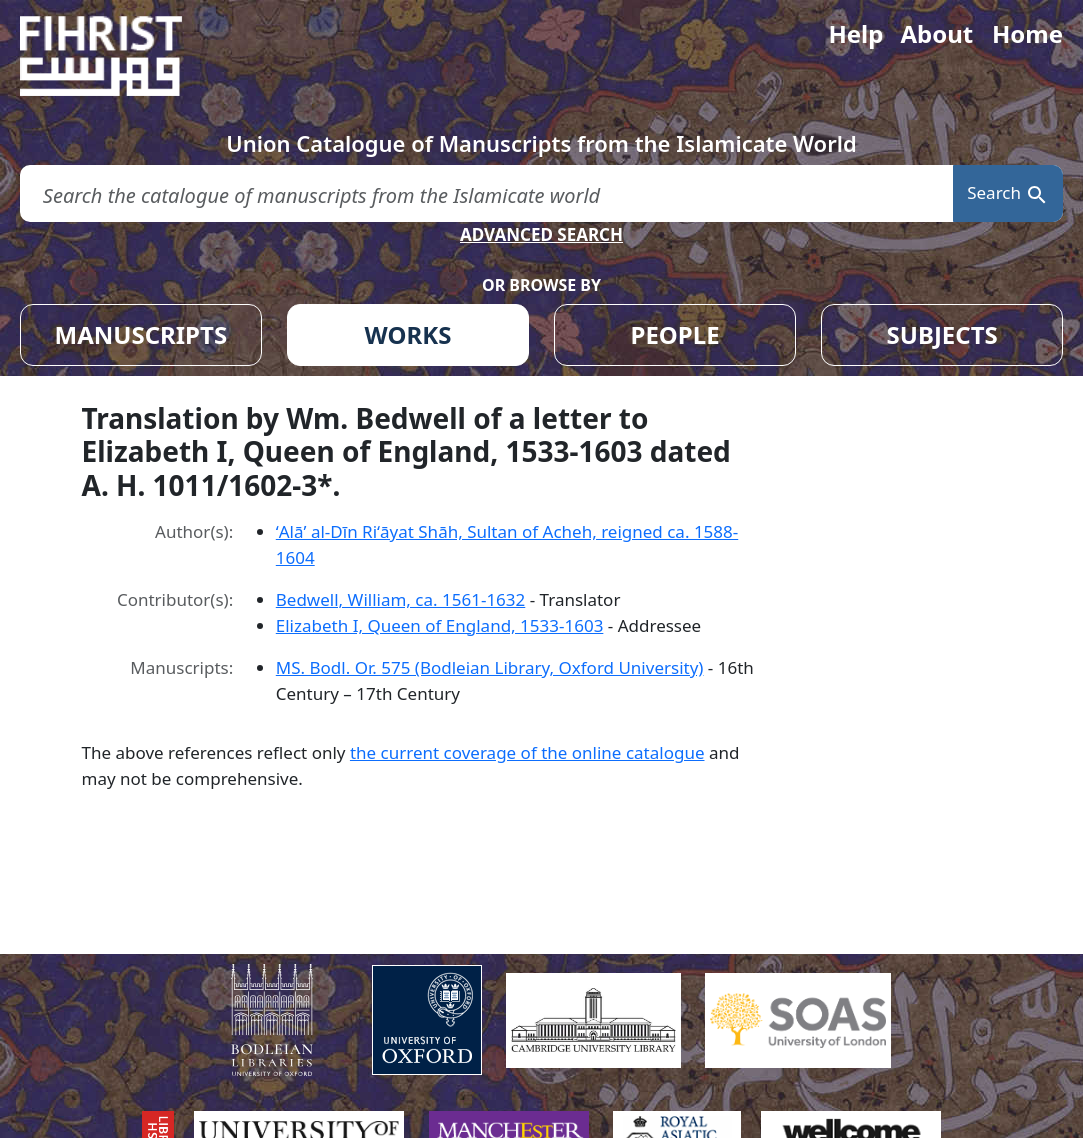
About (936, 33)
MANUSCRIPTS (141, 334)
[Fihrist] (120, 56)
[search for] (486, 193)
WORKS (408, 334)
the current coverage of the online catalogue (527, 752)
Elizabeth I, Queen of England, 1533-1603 (440, 625)
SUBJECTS (942, 334)
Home (1027, 33)
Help (855, 33)
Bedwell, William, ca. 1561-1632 (401, 599)
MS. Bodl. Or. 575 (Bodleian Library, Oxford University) (490, 667)
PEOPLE (675, 334)
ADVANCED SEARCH (541, 234)
